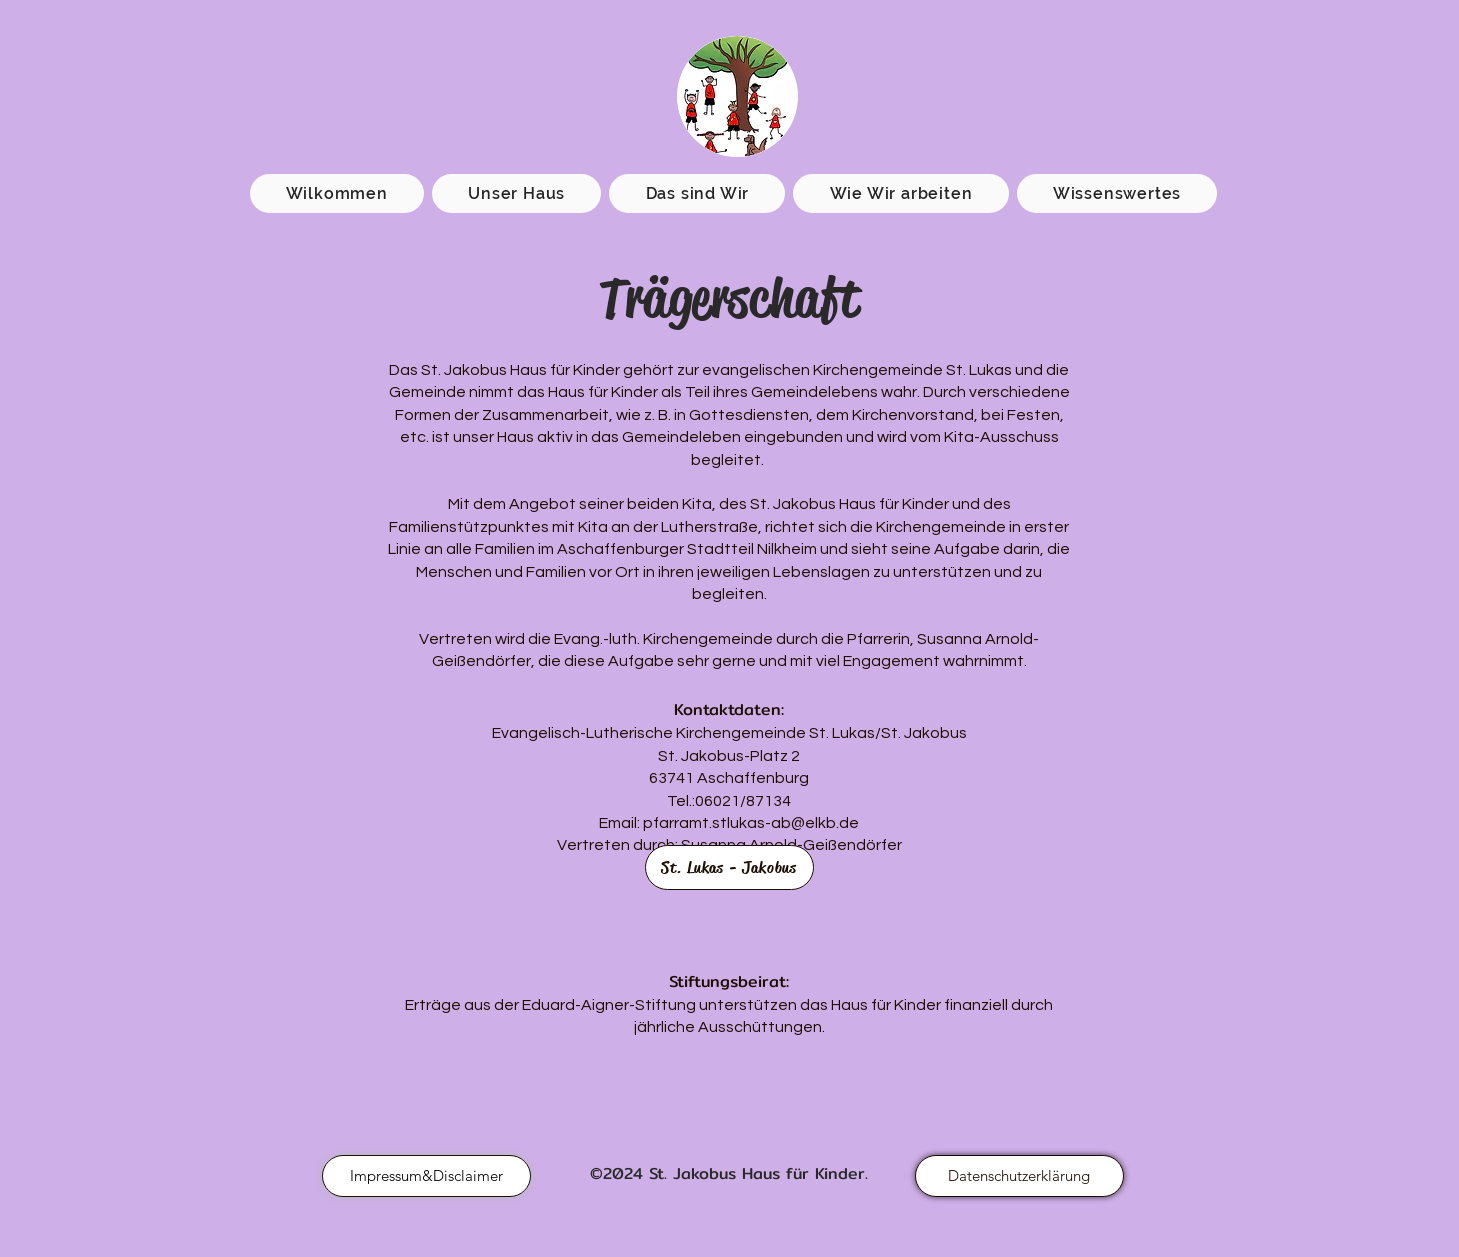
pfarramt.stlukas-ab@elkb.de (751, 823)
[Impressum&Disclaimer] (426, 1176)
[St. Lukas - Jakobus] (729, 867)
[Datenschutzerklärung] (1019, 1176)
